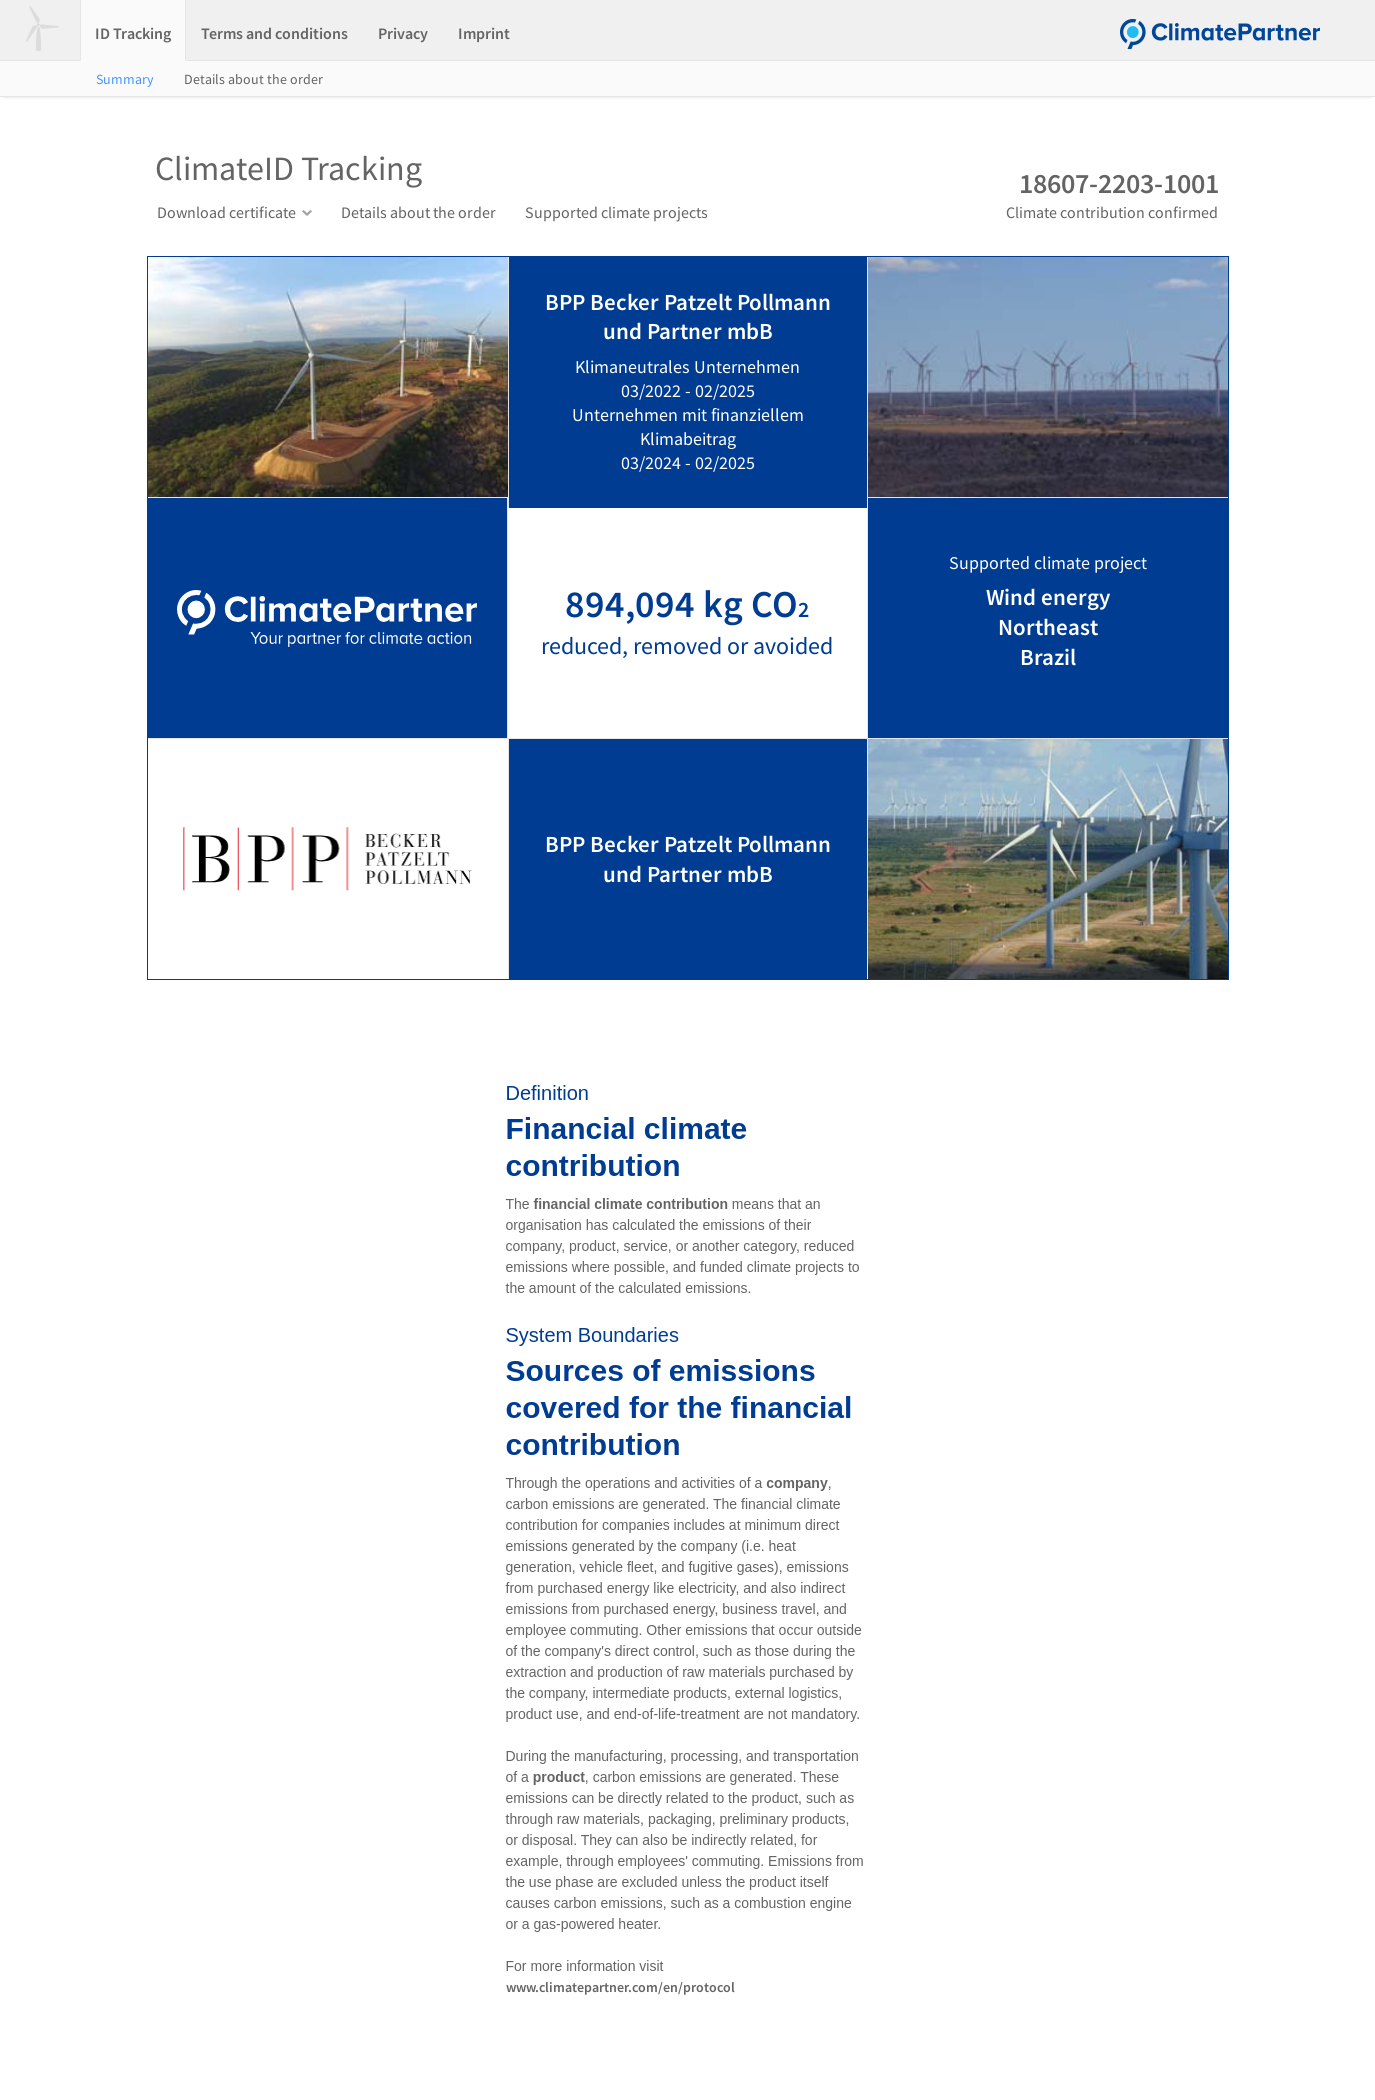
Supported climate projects (616, 212)
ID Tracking (133, 33)
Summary (125, 79)
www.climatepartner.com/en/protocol (620, 1987)
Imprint (484, 33)
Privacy (403, 33)
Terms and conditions (274, 33)
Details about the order (253, 79)
